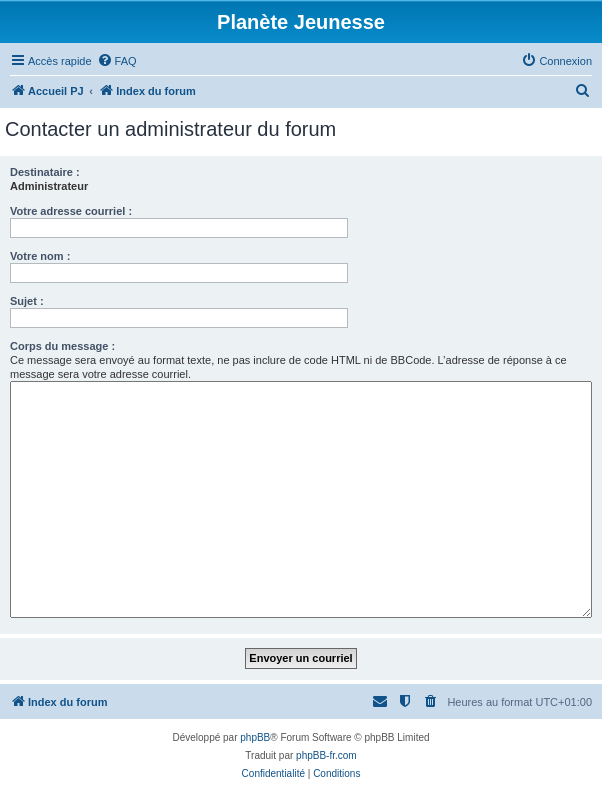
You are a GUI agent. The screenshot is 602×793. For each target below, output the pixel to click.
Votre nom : (40, 256)
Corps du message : (62, 346)
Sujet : (27, 301)
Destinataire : (45, 172)
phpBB (255, 737)
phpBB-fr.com (326, 755)
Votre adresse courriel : (71, 211)
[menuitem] (117, 61)
